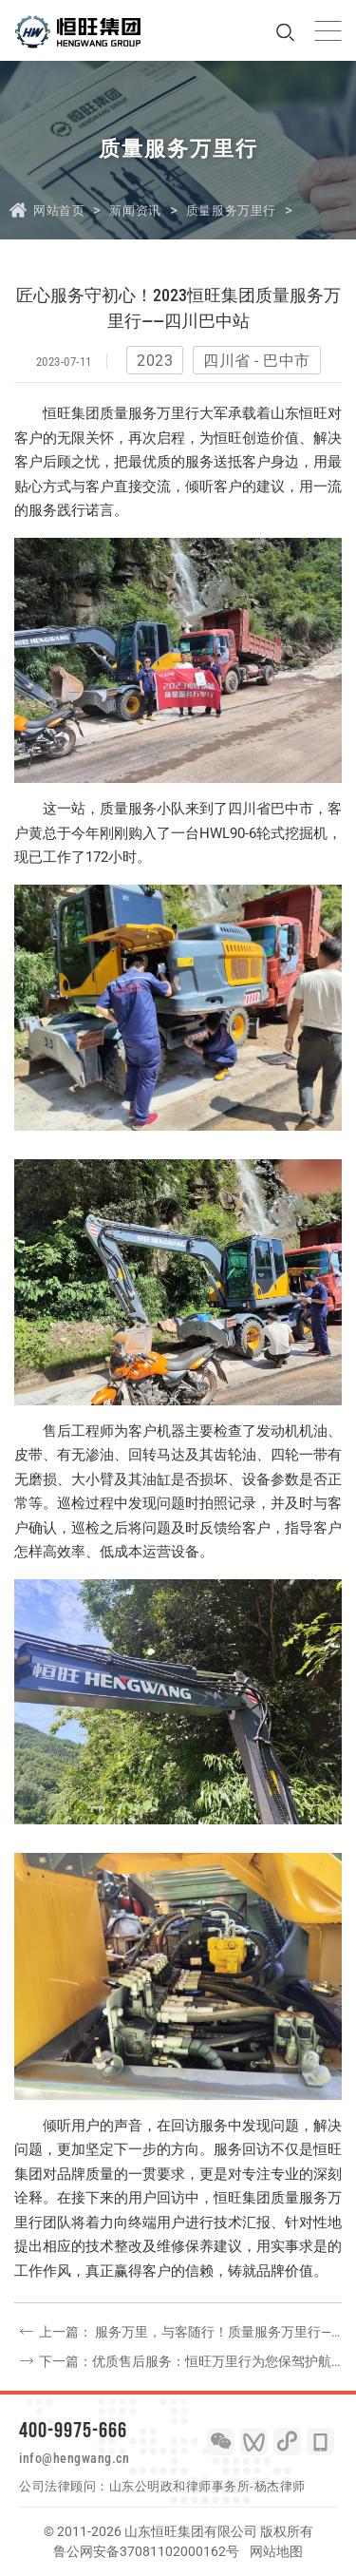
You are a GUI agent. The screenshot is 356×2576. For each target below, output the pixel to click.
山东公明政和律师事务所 (180, 2486)
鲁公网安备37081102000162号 (146, 2551)
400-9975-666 (73, 2429)
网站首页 (58, 210)
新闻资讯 (134, 210)
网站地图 (276, 2551)
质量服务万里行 (231, 210)
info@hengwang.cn (74, 2458)
